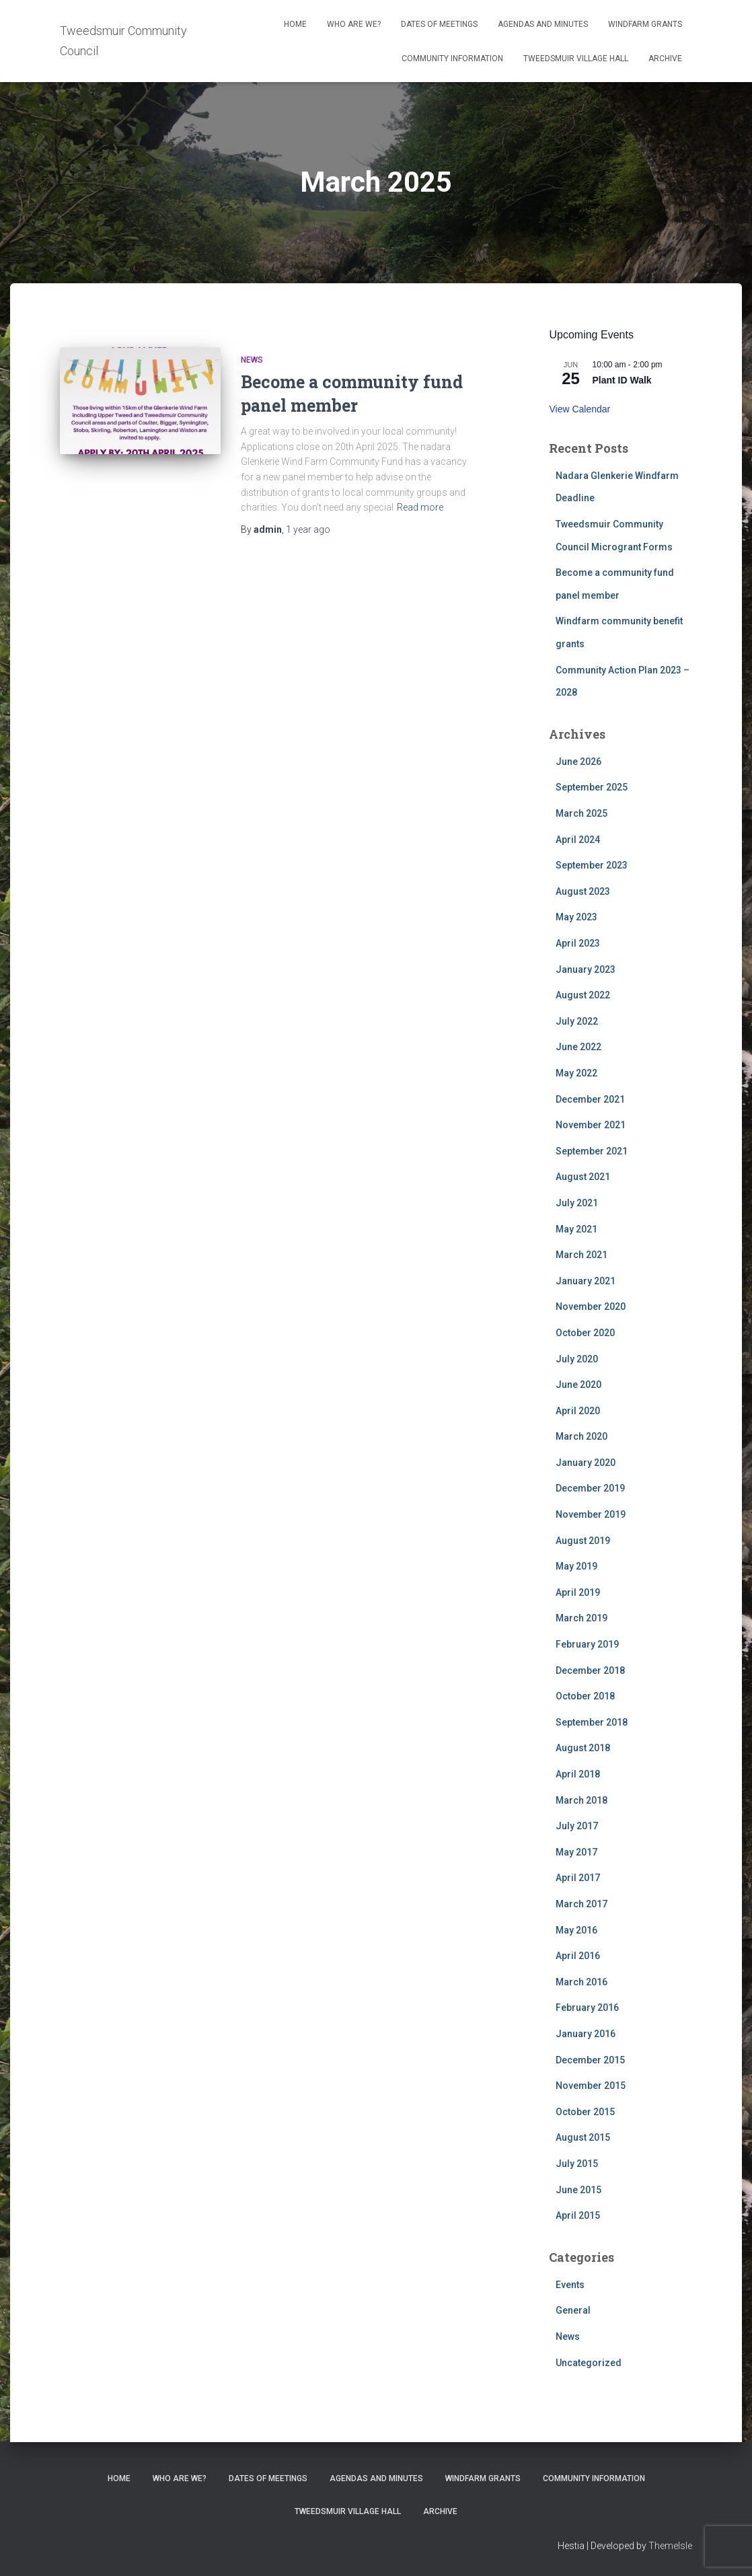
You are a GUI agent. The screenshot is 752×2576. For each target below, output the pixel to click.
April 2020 (578, 1410)
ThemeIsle (670, 2545)
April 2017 (578, 1877)
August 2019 (583, 1540)
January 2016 (585, 2033)
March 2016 (581, 1982)
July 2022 (577, 1021)
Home (295, 24)
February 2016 (587, 2007)
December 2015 (590, 2060)
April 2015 (578, 2215)
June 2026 (578, 761)
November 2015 (591, 2085)
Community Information (452, 58)
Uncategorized (589, 2362)
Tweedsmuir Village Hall (575, 58)
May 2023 (576, 917)
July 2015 (577, 2163)
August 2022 (583, 995)
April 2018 (578, 1774)
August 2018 (583, 1747)
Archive (665, 58)
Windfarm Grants (645, 24)
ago (308, 529)
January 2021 (585, 1281)
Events (570, 2284)
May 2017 (576, 1852)
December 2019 (590, 1488)
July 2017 (577, 1825)
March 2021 (581, 1254)
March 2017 (581, 1904)
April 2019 (578, 1592)
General (573, 2310)
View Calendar (579, 409)
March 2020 (581, 1436)
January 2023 (585, 969)
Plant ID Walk (621, 380)
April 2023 (578, 943)
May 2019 (576, 1566)
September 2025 (592, 787)
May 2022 (576, 1073)
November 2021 (591, 1124)
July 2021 (577, 1203)
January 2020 (585, 1462)
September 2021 (592, 1151)
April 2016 (578, 1955)
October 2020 (585, 1332)
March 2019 (581, 1618)
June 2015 (578, 2189)
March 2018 (581, 1800)
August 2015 (583, 2137)
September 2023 (592, 865)
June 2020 (578, 1384)
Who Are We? (354, 24)
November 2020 (591, 1306)
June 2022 (578, 1046)
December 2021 (590, 1099)
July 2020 (577, 1359)
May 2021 (576, 1229)
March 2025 (581, 813)
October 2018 (585, 1696)
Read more (420, 507)
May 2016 (576, 1930)
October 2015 (585, 2111)
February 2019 (587, 1644)
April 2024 (578, 839)
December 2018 (590, 1670)
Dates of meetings (439, 24)
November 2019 (591, 1514)
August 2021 (583, 1176)
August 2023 (583, 891)
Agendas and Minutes (543, 24)
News (252, 360)
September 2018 (592, 1722)
